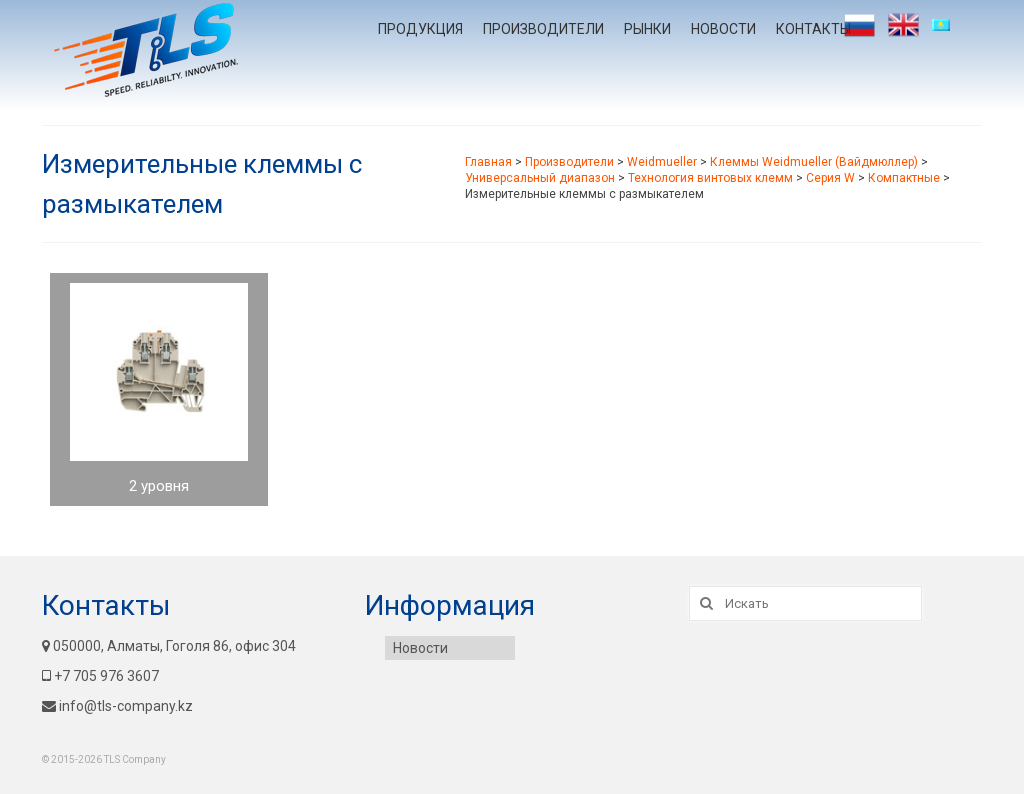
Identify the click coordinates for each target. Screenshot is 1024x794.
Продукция (420, 29)
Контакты (813, 29)
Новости (723, 29)
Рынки (647, 29)
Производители (543, 29)
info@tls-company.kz (117, 706)
